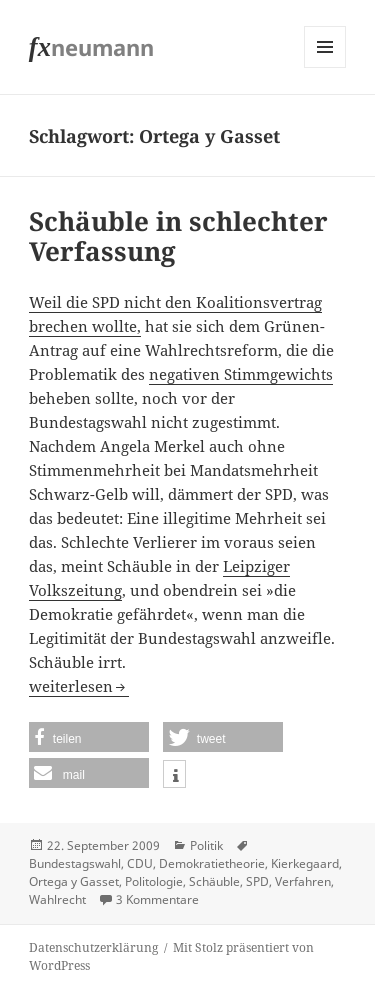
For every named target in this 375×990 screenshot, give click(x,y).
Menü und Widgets (325, 67)
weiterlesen (79, 686)
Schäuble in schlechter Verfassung (178, 236)
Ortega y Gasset (74, 881)
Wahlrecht (57, 899)
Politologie (154, 881)
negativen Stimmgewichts (241, 374)
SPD (257, 881)
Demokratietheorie (212, 863)
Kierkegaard (305, 863)
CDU (140, 863)
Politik (206, 845)
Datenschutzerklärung (93, 947)
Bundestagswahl (75, 863)
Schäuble (214, 881)
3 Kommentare (157, 899)
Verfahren (303, 881)
